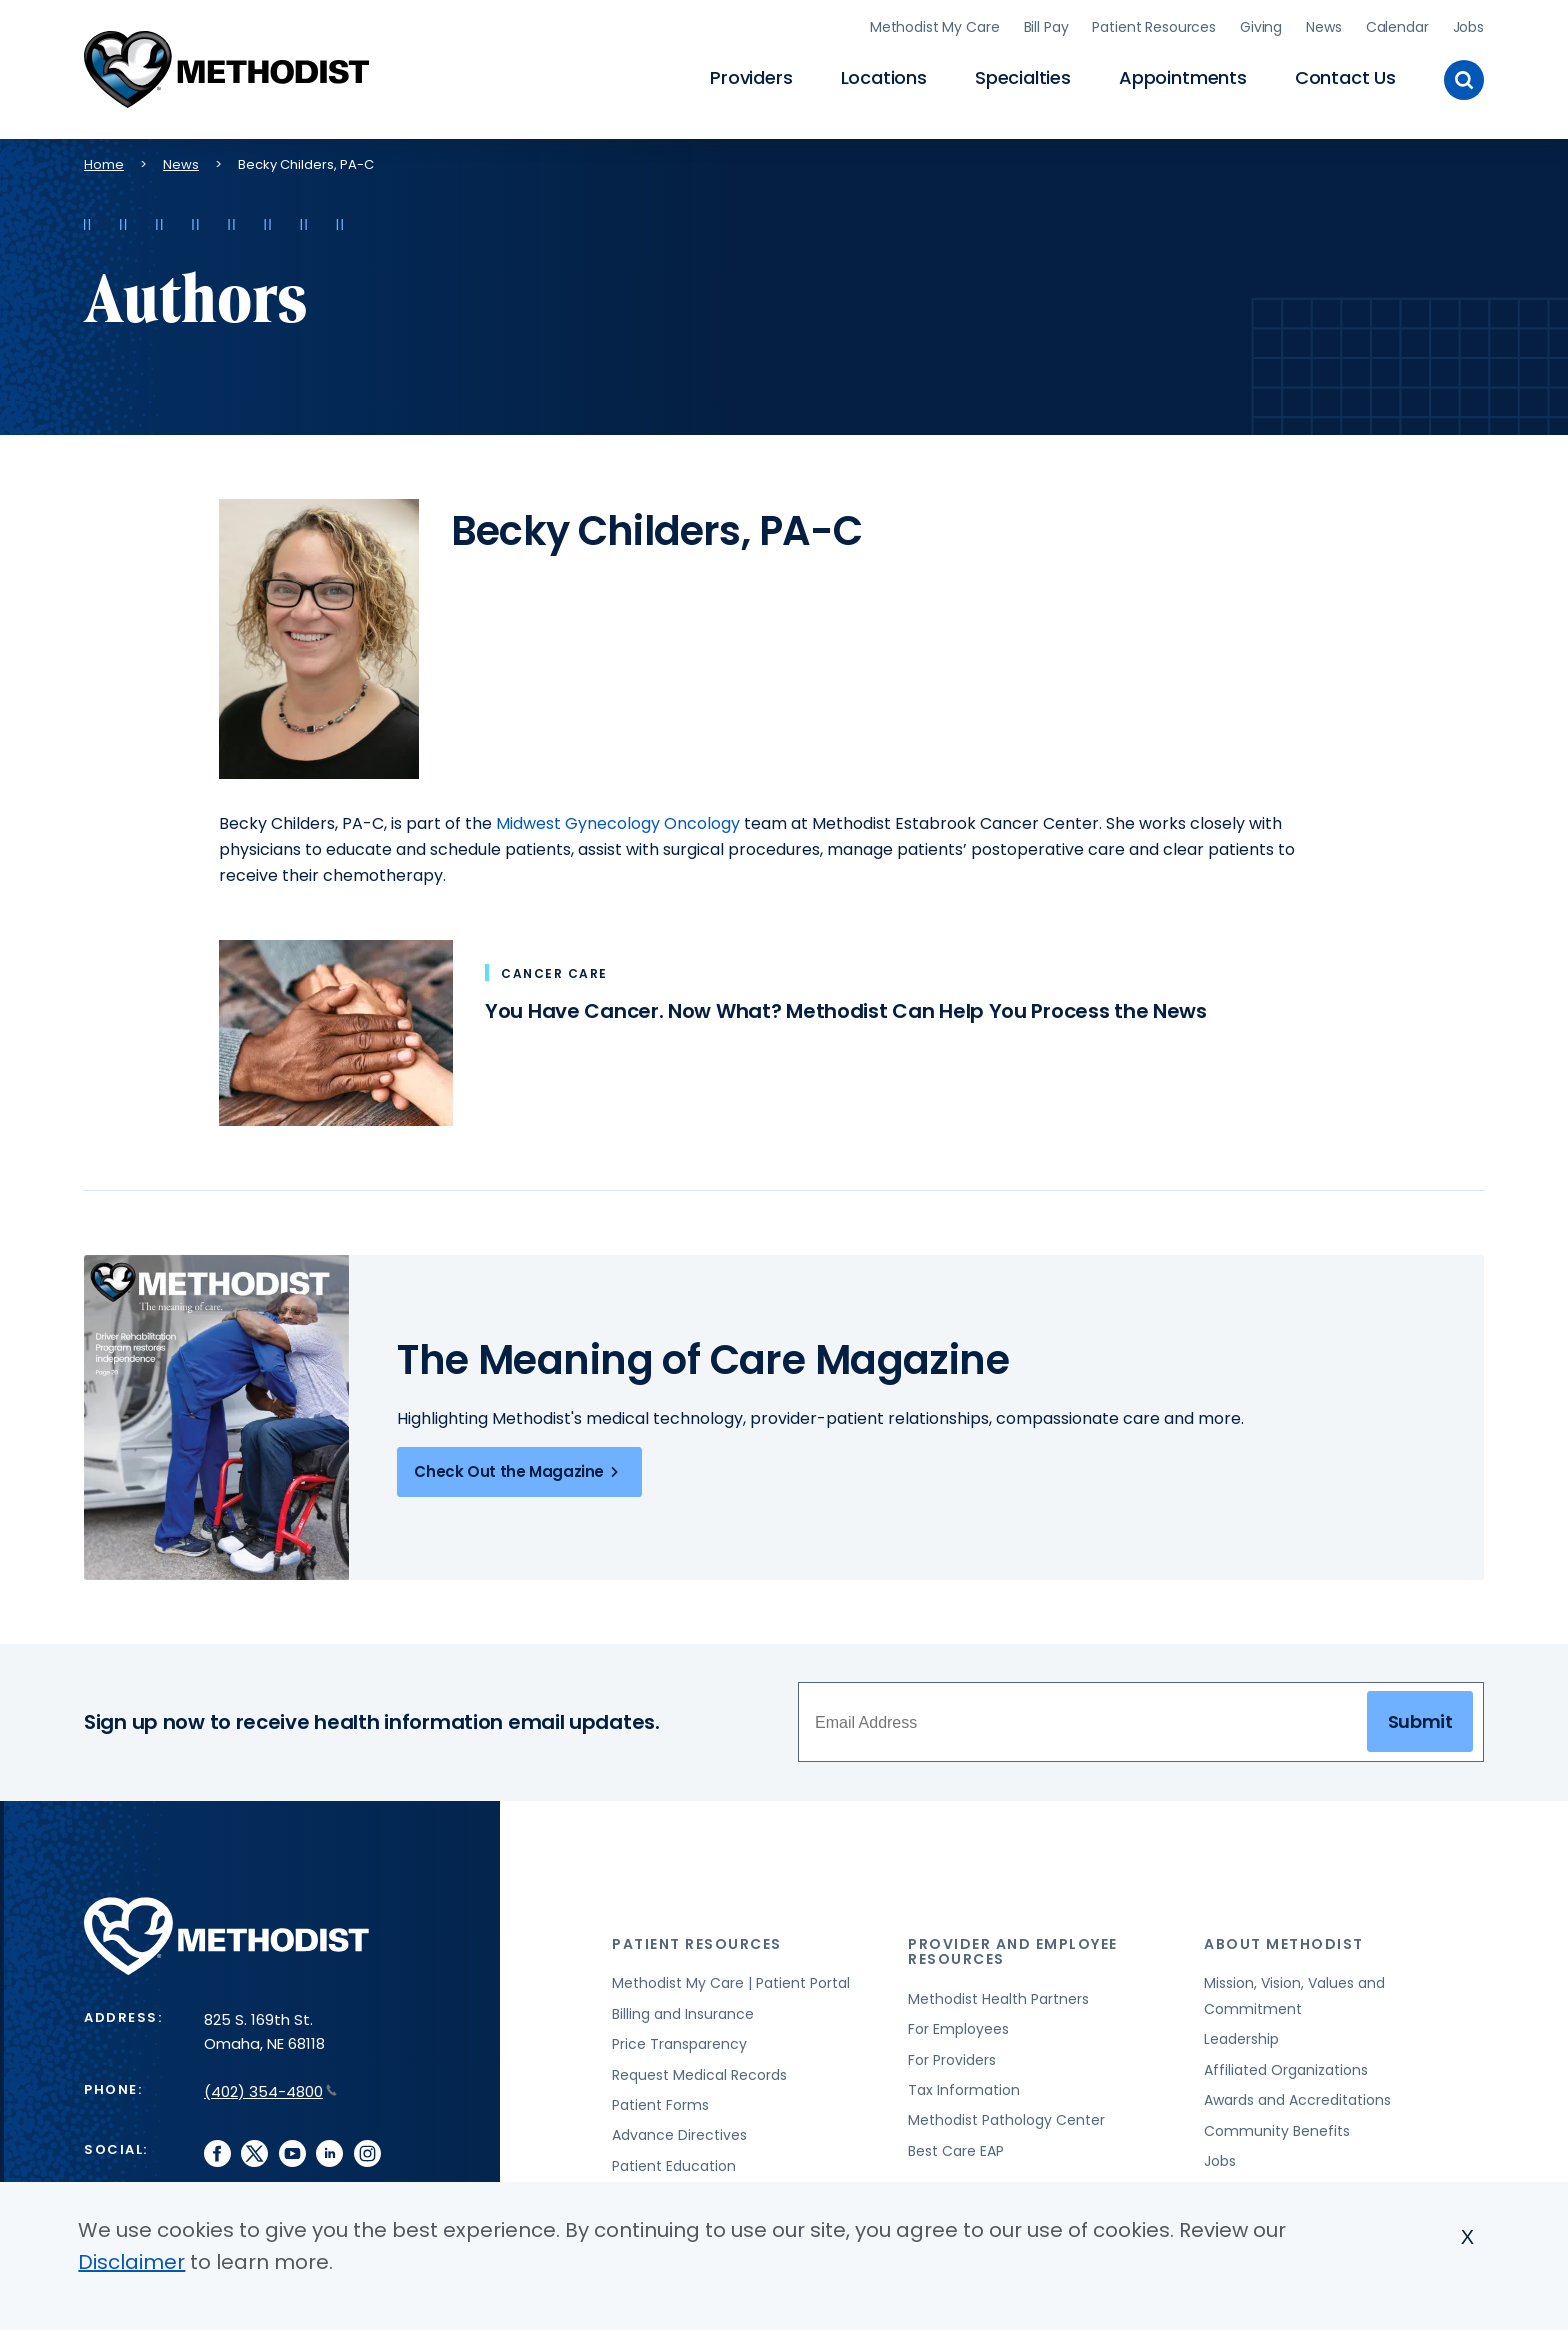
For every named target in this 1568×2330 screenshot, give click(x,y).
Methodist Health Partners (998, 1995)
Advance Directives (679, 2131)
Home (104, 160)
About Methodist (1284, 1940)
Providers (751, 75)
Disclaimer (131, 2262)
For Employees (958, 2025)
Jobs (1468, 25)
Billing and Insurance (683, 2010)
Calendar (1397, 25)
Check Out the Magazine (519, 1468)
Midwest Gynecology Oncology (618, 819)
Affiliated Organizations (1286, 2066)
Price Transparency (679, 2040)
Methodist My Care (935, 25)
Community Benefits (1277, 2127)
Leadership (1241, 2035)
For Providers (952, 2056)
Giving (1261, 25)
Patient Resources (1154, 25)
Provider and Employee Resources (1013, 1947)
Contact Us (1345, 75)
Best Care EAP (956, 2147)
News (1323, 25)
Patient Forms (660, 2101)
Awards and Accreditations (1297, 2096)
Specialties (1023, 75)
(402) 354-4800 (270, 2087)
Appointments (1183, 75)
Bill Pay (1046, 25)
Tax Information (964, 2086)
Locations (884, 75)
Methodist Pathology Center (1006, 2116)
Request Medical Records (699, 2071)
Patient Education (674, 2162)
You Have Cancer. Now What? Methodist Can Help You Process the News (846, 1007)
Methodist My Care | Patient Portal (731, 1979)
